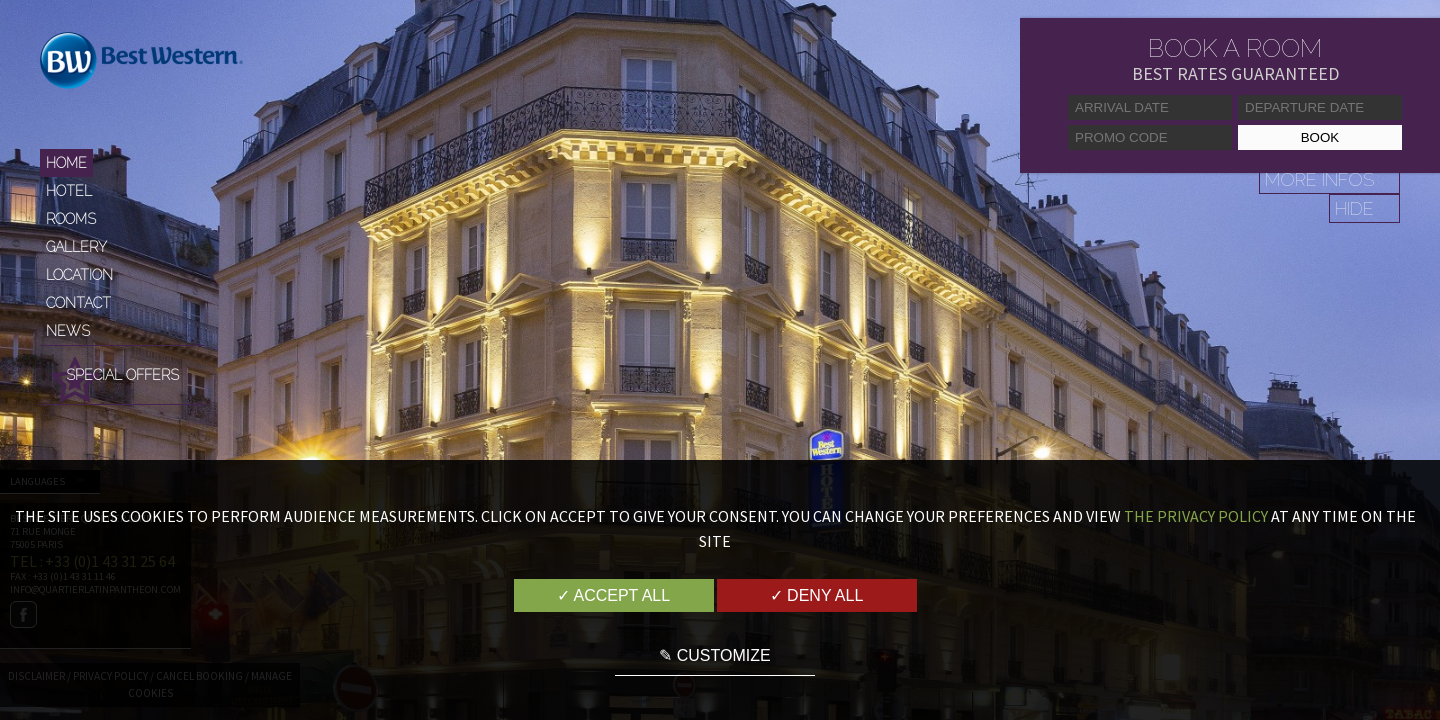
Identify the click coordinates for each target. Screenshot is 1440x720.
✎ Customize (714, 655)
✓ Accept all (613, 595)
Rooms (71, 219)
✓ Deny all (817, 595)
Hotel (69, 191)
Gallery (76, 247)
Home (66, 163)
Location (79, 275)
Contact (78, 303)
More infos (1319, 179)
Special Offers (122, 375)
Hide (1354, 208)
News (68, 331)
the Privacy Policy (1196, 516)
